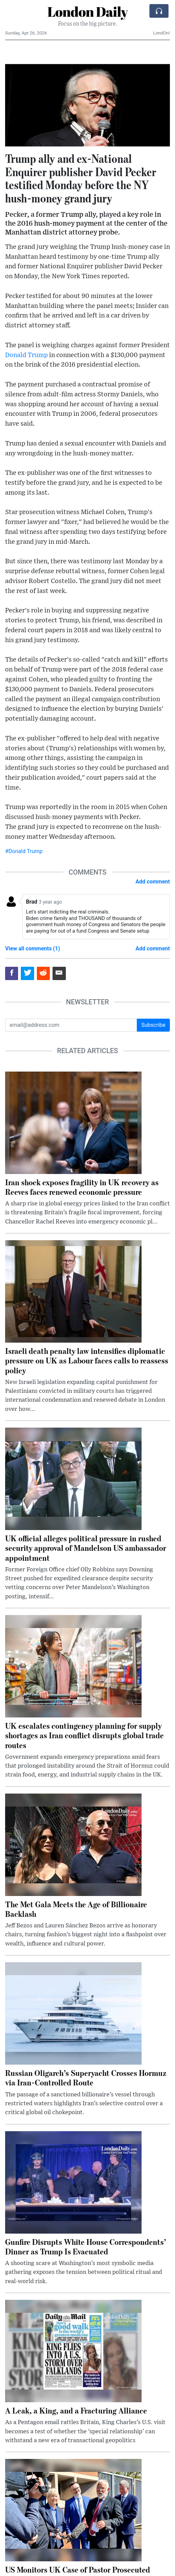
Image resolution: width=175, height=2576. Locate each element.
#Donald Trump (24, 851)
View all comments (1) (32, 948)
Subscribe (153, 1025)
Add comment (152, 881)
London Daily (87, 11)
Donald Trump (26, 355)
